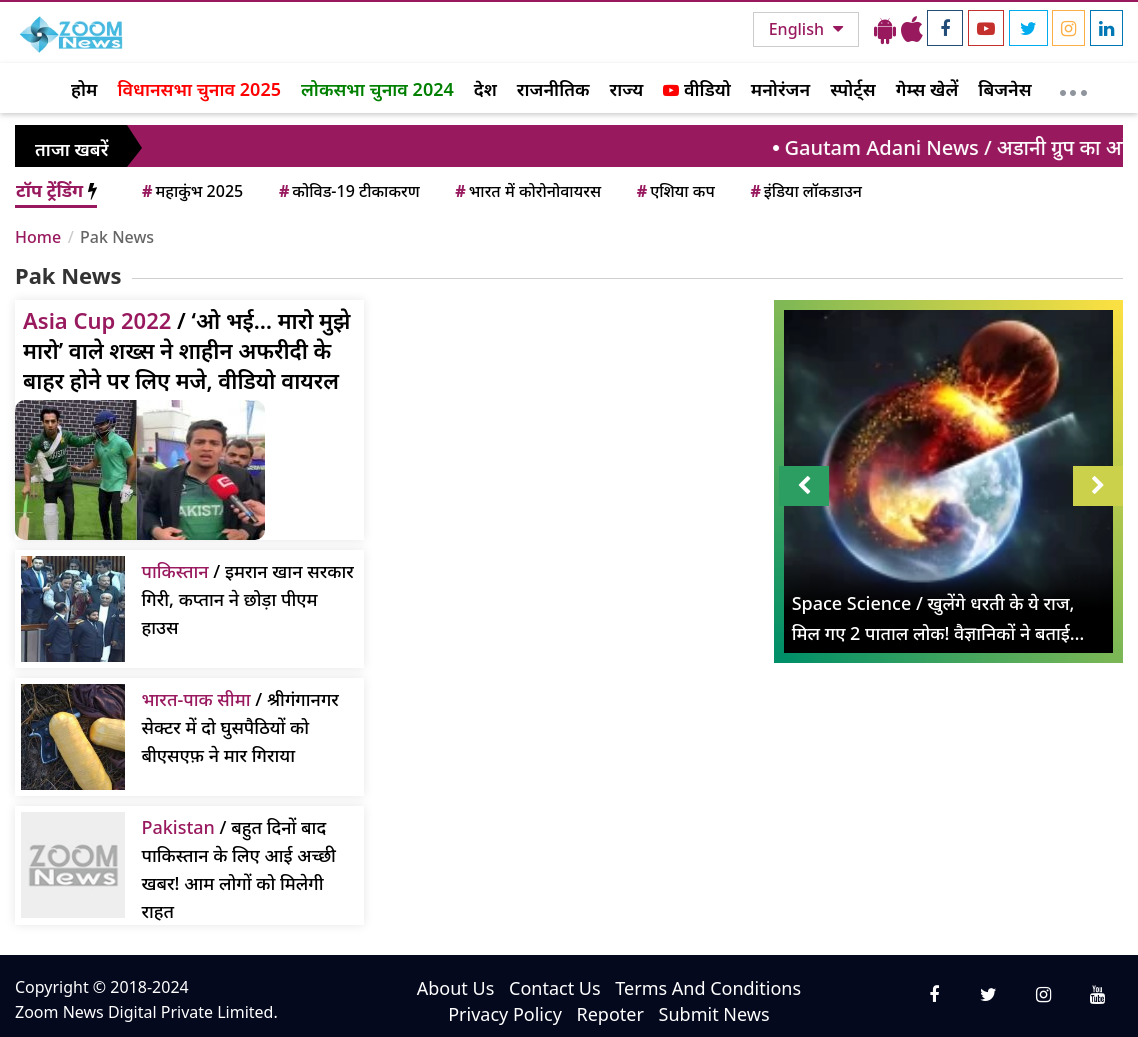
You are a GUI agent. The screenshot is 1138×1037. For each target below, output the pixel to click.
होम (84, 89)
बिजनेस (1004, 89)
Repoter (610, 1014)
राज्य (627, 89)
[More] (1073, 88)
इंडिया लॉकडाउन (804, 191)
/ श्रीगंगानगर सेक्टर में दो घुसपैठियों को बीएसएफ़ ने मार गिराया (239, 727)
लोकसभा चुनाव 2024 (377, 89)
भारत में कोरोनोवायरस (526, 191)
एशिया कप (674, 191)
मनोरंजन (780, 89)
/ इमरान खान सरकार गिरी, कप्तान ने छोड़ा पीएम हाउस (247, 599)
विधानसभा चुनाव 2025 (199, 89)
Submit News (714, 1014)
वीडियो (696, 89)
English (798, 29)
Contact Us (555, 988)
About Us (456, 988)
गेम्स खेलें (927, 89)
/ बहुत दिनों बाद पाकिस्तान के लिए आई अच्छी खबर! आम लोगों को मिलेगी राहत (238, 869)
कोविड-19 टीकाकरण (348, 191)
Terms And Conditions (708, 988)
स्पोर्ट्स (853, 89)
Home (38, 237)
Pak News (117, 237)
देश (485, 89)
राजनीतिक (553, 89)
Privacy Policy (505, 1014)
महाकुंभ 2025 (191, 191)
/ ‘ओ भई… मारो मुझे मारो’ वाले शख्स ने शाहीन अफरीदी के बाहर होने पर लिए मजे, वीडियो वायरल (186, 350)
